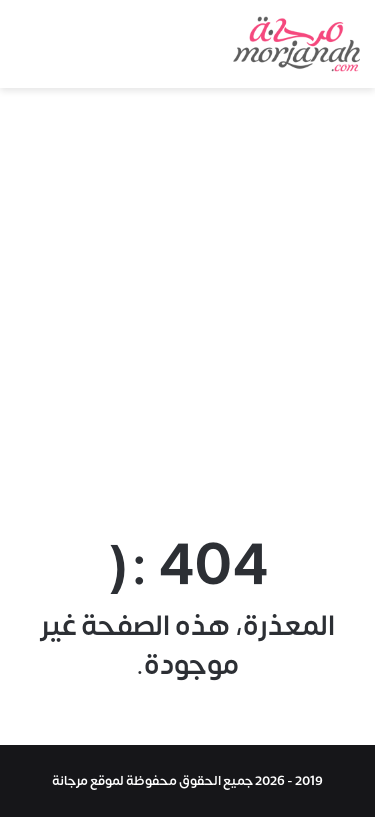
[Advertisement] (187, 305)
